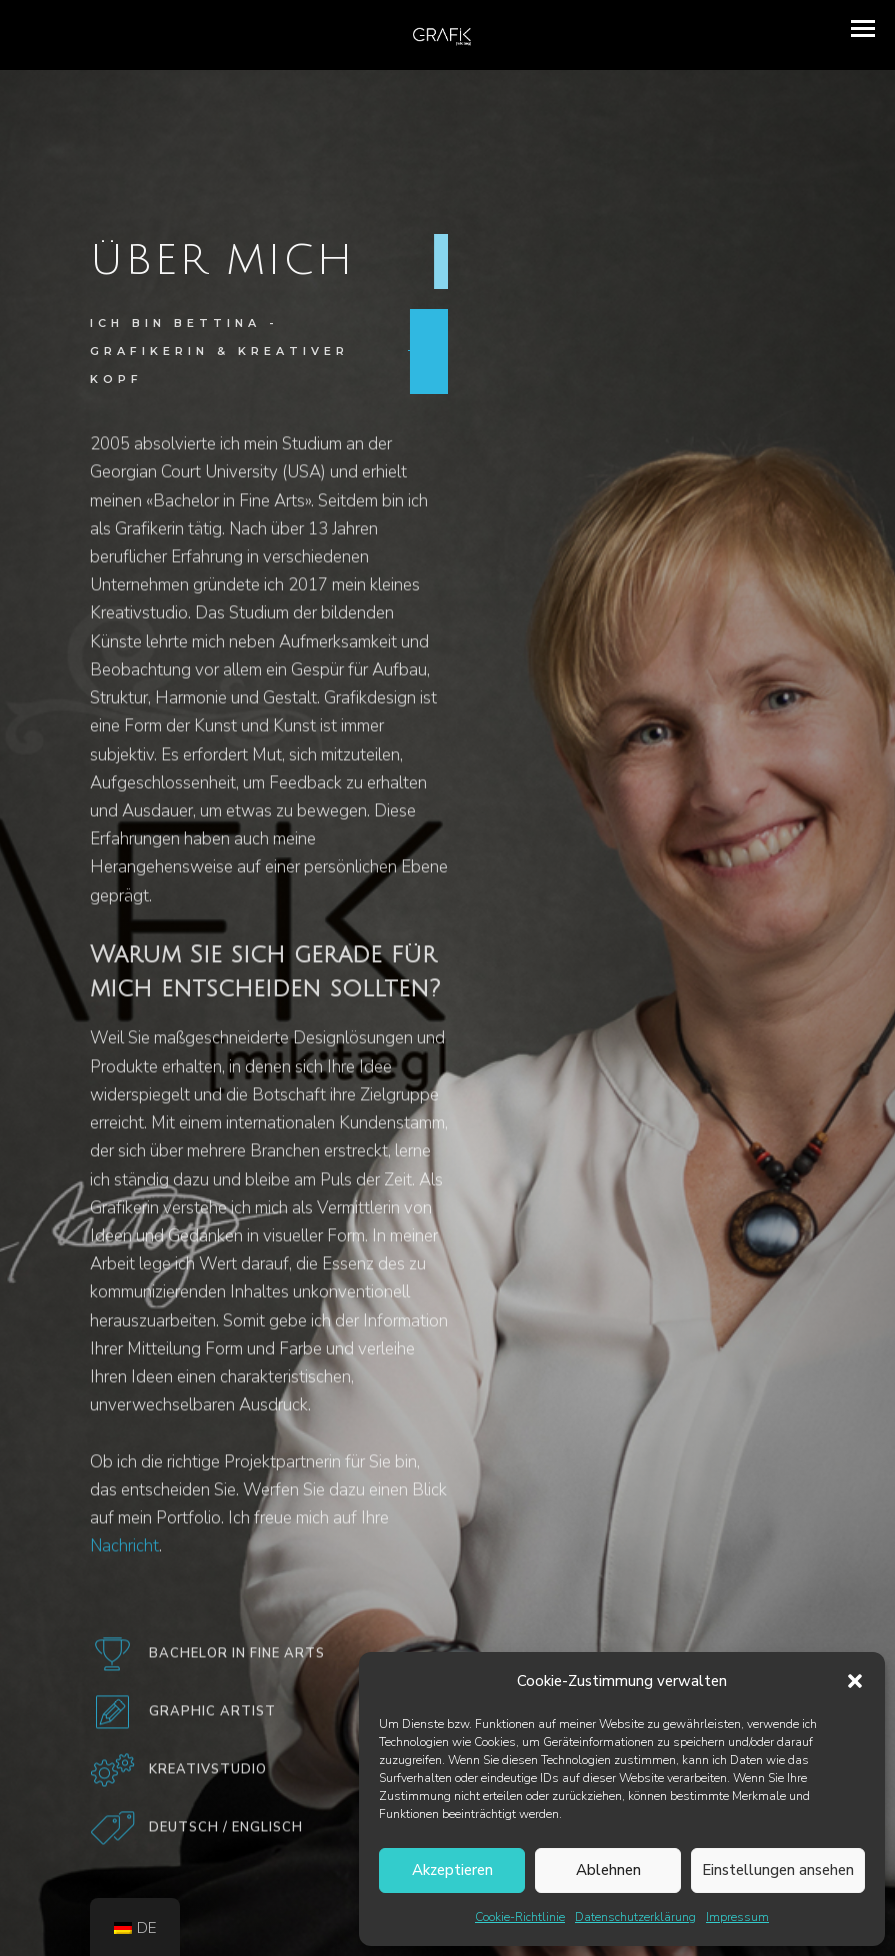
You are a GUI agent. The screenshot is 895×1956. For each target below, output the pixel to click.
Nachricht (124, 1554)
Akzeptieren (452, 1870)
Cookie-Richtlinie (520, 1917)
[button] (855, 1681)
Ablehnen (608, 1870)
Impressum (737, 1917)
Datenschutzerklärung (635, 1917)
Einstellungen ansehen (778, 1870)
